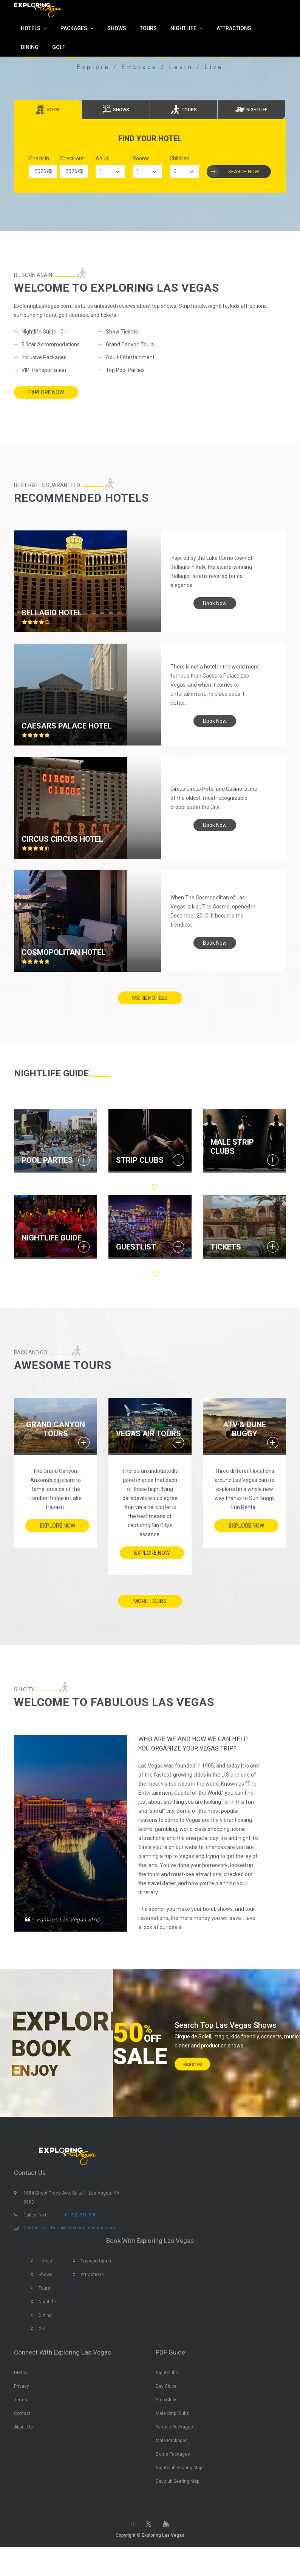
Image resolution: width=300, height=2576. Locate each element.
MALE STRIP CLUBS (232, 1147)
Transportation (95, 2282)
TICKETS (225, 1245)
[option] (55, 1142)
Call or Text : (36, 2236)
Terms (20, 2421)
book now (215, 599)
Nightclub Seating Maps (180, 2489)
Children (179, 158)
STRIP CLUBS (140, 1160)
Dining (45, 2336)
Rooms (141, 158)
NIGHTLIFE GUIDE (52, 1236)
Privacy (21, 2407)
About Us (23, 2448)
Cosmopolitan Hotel (63, 947)
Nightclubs (167, 2394)
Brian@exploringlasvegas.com (83, 2249)
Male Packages (172, 2462)
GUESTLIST (136, 1245)
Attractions (92, 2296)
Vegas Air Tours (148, 1430)
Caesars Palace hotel (67, 721)
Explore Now (46, 392)
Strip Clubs (167, 2421)
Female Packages (174, 2448)
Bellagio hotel (52, 608)
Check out (72, 158)
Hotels (45, 2282)
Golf (43, 2350)
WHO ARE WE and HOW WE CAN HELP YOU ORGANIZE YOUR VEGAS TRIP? (195, 1750)
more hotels (150, 1000)
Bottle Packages (173, 2475)
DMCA (20, 2394)
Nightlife (47, 2323)
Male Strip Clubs (172, 2435)
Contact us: (35, 2249)
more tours (150, 1600)
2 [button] (155, 1273)
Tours (44, 2309)
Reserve (192, 2078)
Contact (22, 2435)
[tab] (48, 109)
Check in (39, 158)
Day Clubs (166, 2407)
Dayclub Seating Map (177, 2502)
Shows (46, 2296)
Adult (102, 158)
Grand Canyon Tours (55, 1426)
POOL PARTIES (47, 1160)
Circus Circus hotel (62, 834)
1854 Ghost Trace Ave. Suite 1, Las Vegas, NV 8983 (71, 2219)
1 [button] (144, 1273)
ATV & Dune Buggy (244, 1426)
